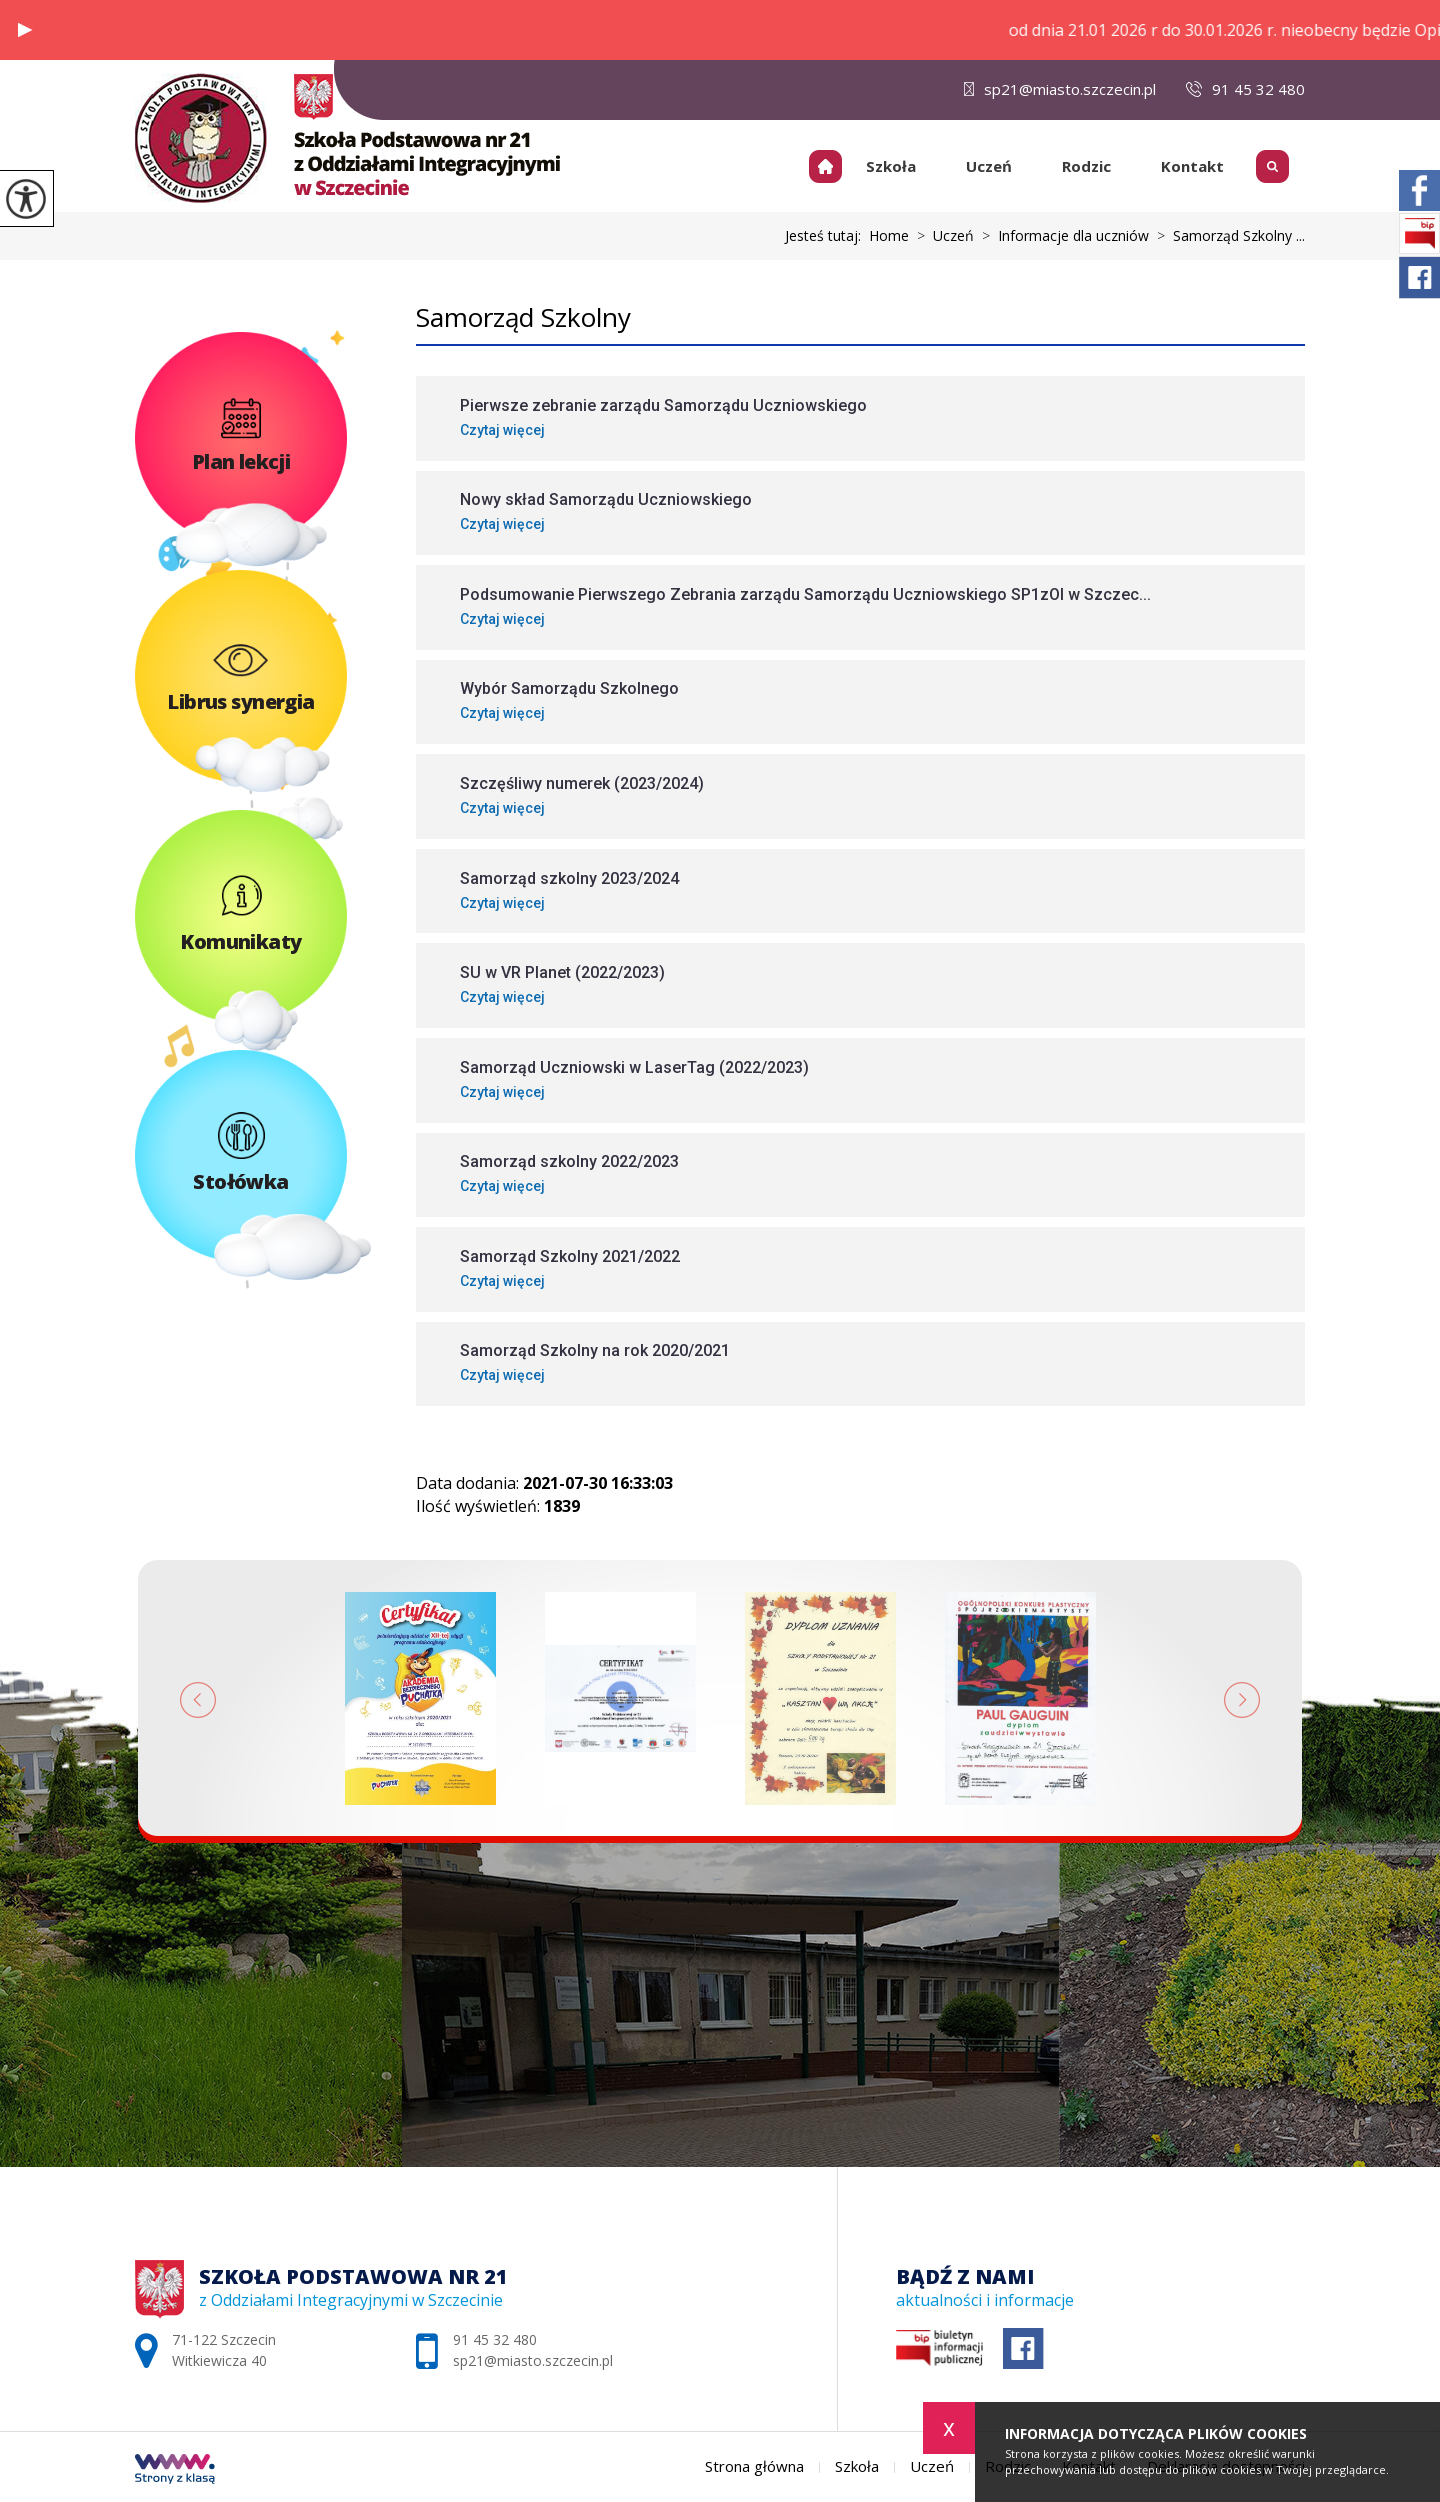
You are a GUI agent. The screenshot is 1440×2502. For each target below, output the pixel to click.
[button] (25, 30)
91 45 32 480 (1245, 89)
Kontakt (1192, 166)
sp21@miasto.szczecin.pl (1060, 89)
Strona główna (833, 166)
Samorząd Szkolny (523, 317)
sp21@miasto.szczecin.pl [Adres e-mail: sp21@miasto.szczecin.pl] (533, 2360)
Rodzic (1086, 166)
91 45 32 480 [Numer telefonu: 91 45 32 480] (495, 2339)
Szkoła (891, 166)
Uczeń (989, 166)
